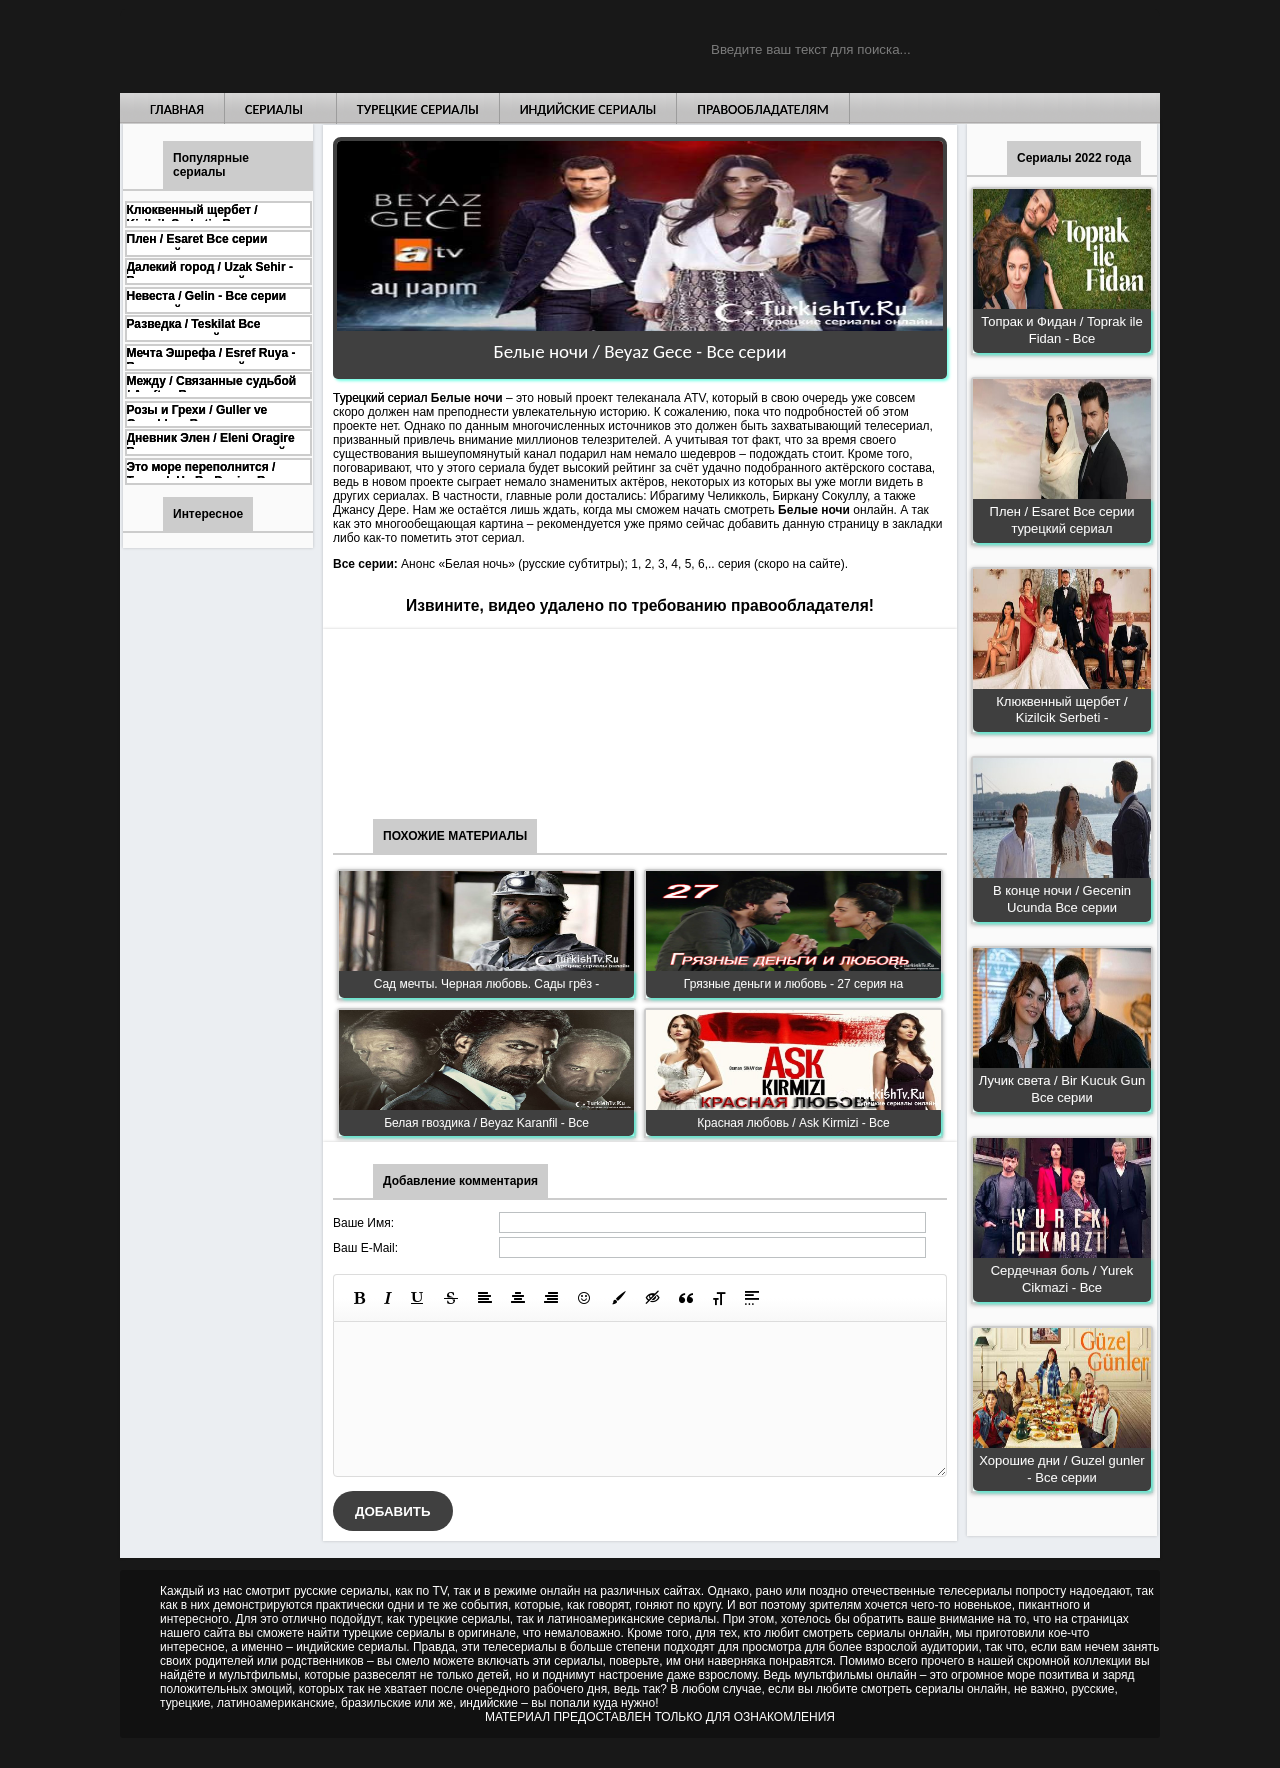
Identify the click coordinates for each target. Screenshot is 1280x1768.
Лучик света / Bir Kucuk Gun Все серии (1062, 1089)
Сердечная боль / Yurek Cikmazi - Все (1062, 1279)
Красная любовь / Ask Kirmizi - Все (793, 1123)
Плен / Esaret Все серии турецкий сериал (1062, 520)
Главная (177, 109)
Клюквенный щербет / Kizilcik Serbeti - (1061, 710)
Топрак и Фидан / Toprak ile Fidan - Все (1061, 330)
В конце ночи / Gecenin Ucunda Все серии (1062, 899)
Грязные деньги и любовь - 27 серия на (793, 984)
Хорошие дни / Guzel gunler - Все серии (1061, 1469)
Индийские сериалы (588, 109)
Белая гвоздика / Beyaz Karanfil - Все (486, 1123)
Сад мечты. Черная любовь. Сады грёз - (487, 984)
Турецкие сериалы (418, 109)
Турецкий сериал (380, 398)
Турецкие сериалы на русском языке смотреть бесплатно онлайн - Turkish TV (304, 46)
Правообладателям (763, 109)
